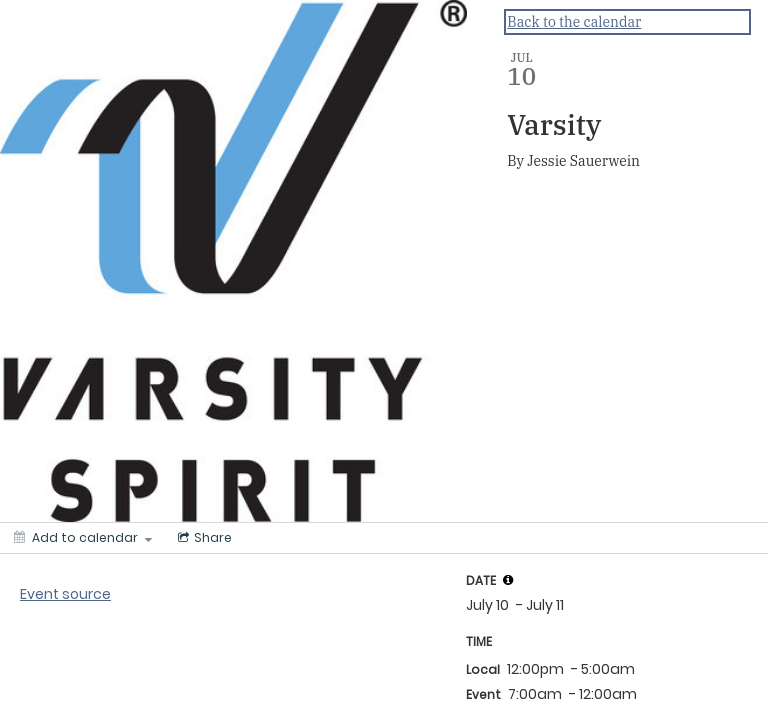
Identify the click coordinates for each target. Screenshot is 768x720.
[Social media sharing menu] (203, 538)
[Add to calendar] (83, 538)
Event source (65, 594)
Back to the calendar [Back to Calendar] (574, 22)
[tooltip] (508, 580)
